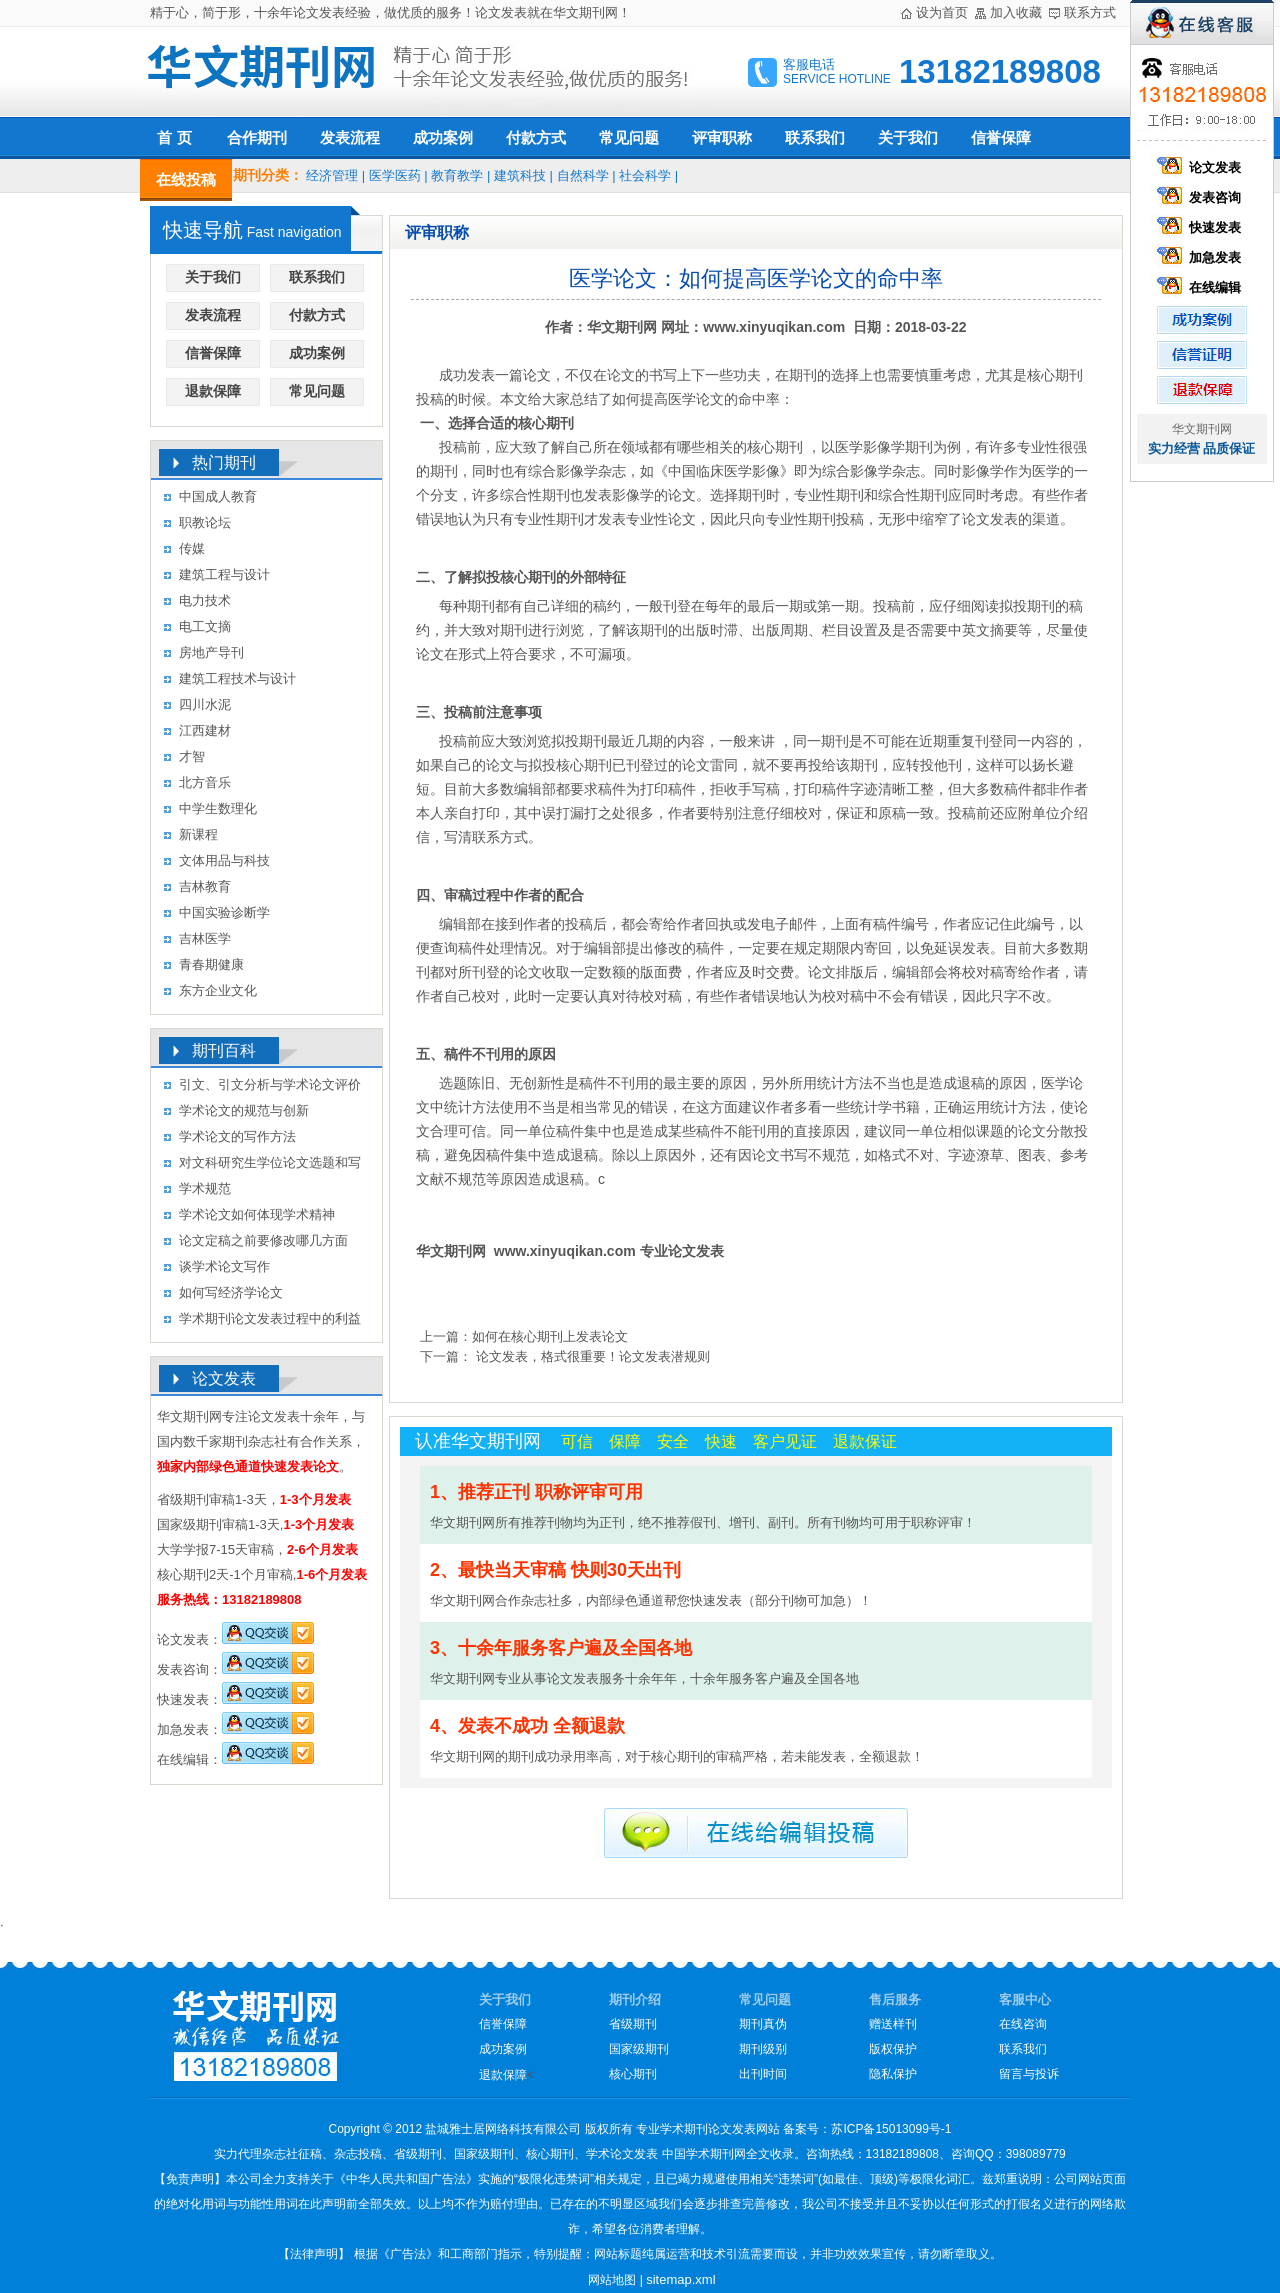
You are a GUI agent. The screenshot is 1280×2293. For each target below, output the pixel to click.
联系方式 (1090, 12)
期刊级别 (763, 2049)
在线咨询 (1023, 2024)
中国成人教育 (218, 496)
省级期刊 (633, 2024)
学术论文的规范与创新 (244, 1110)
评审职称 (722, 138)
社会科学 (645, 175)
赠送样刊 (893, 2024)
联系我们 (815, 137)
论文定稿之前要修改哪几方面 (263, 1240)
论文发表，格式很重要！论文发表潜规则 (591, 1356)
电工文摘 (205, 626)
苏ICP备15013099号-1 (891, 2129)
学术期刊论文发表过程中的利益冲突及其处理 (270, 1321)
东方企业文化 (218, 990)
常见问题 (629, 137)
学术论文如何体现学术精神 (257, 1214)
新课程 (198, 834)
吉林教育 (205, 886)
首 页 (174, 137)
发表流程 (350, 137)
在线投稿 (186, 179)
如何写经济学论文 (231, 1292)
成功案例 (443, 138)
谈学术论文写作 (224, 1266)
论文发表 (1202, 167)
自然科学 (583, 175)
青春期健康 (211, 964)
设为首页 (942, 12)
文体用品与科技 (224, 860)
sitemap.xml (680, 2279)
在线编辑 (1202, 287)
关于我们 (908, 137)
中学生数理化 (218, 808)
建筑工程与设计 (224, 574)
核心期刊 (633, 2074)
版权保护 (893, 2049)
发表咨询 (1202, 197)
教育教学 (457, 175)
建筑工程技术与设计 (237, 678)
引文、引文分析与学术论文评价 (270, 1084)
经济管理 (332, 175)
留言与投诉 (1029, 2074)
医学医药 (395, 175)
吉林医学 (205, 938)
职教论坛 (205, 522)
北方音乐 (205, 782)
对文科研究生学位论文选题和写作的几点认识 (270, 1165)
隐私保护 (893, 2074)
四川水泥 (205, 704)
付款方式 (536, 137)
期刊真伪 (763, 2024)
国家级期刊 (639, 2049)
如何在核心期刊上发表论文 (550, 1336)
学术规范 (205, 1188)
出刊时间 (763, 2074)
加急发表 (1202, 257)
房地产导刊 (211, 652)
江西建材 (205, 730)
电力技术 (205, 600)
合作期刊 (257, 138)
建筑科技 (520, 175)
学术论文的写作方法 (237, 1136)
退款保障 (213, 391)
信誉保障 (1001, 137)
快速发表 (1202, 227)
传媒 (192, 548)
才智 (192, 756)
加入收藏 (1016, 12)
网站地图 (612, 2280)
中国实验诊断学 (224, 912)
